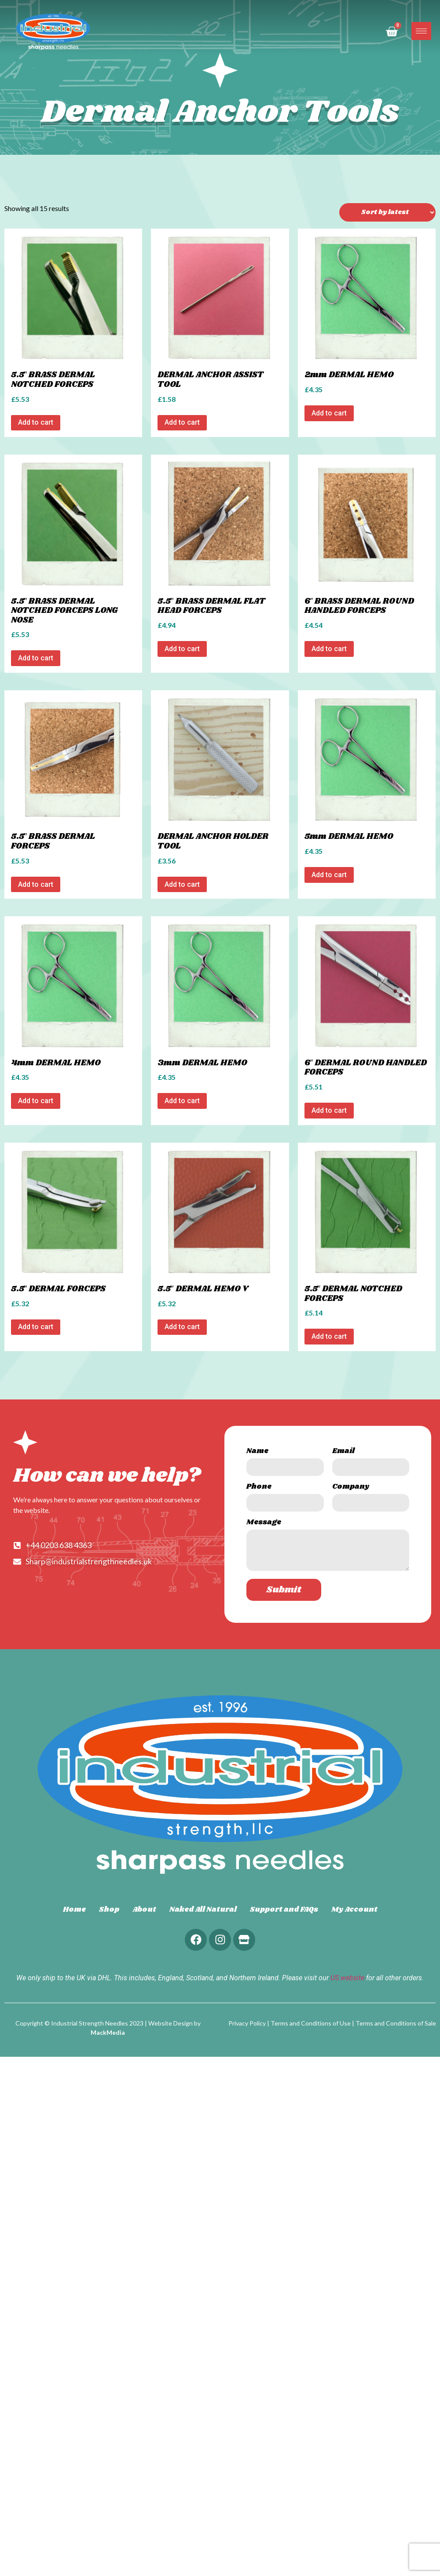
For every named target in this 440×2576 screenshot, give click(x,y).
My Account (354, 1910)
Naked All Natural (203, 1910)
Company (350, 1487)
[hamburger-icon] (421, 31)
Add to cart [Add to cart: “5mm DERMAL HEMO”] (329, 875)
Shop (109, 1910)
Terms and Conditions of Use (311, 2023)
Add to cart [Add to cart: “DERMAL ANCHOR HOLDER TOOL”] (182, 884)
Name (257, 1452)
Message (263, 1523)
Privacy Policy (247, 2023)
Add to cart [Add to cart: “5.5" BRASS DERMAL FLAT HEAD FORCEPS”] (182, 649)
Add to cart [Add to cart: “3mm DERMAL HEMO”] (182, 1101)
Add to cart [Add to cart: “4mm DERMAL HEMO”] (35, 1101)
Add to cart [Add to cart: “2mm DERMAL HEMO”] (329, 413)
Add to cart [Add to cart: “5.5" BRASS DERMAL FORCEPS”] (35, 884)
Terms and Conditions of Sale (396, 2023)
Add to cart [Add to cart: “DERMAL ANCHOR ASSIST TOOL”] (182, 422)
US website (347, 1978)
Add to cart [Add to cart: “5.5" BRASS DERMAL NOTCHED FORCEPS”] (35, 422)
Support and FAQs (284, 1910)
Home (74, 1910)
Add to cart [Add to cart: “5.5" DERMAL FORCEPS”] (35, 1327)
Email (343, 1452)
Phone (258, 1487)
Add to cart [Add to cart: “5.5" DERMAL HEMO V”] (182, 1327)
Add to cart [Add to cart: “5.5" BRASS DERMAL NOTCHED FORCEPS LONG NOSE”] (35, 658)
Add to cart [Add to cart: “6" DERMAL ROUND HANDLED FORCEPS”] (329, 1110)
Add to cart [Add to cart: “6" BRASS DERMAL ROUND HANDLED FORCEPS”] (329, 649)
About (144, 1910)
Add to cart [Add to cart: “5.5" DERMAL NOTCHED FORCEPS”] (329, 1336)
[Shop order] (387, 212)
